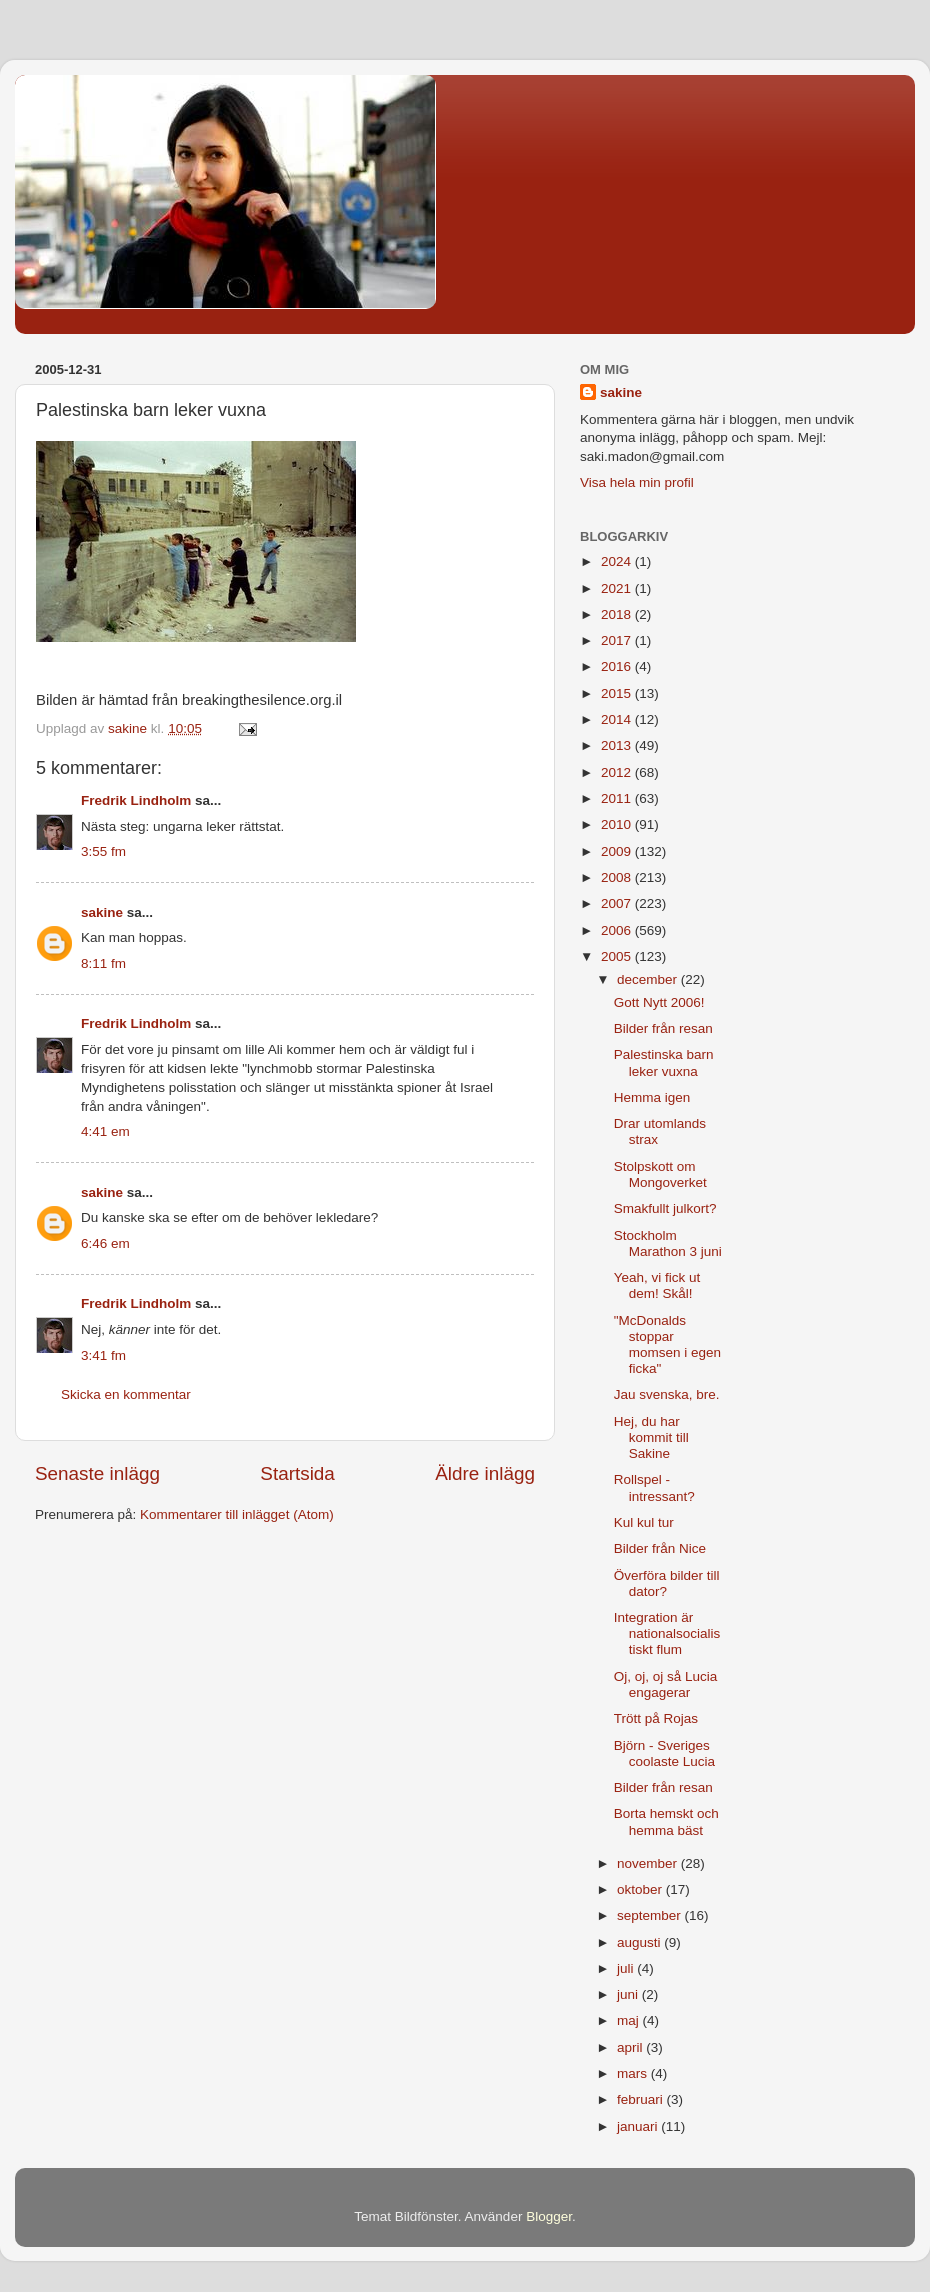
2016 (618, 666)
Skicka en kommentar (126, 1394)
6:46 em (105, 1243)
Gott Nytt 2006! (659, 1002)
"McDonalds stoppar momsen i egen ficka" (667, 1345)
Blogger (549, 2216)
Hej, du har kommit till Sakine (651, 1437)
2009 (618, 851)
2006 (618, 930)
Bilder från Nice (660, 1548)
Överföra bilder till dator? (667, 1583)
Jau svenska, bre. (667, 1394)
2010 (618, 824)
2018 (618, 614)
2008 (618, 877)
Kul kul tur (644, 1522)
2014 (618, 719)
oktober (641, 1889)
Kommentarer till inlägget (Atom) (237, 1514)
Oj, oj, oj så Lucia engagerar (666, 1684)
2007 (618, 903)
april (631, 2047)
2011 (618, 798)
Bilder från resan (663, 1028)
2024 (618, 561)
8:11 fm (103, 963)
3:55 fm (103, 851)
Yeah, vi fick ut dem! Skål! (657, 1285)
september (651, 1915)
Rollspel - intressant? (654, 1487)
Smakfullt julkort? (665, 1208)
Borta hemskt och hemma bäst (666, 1821)
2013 (618, 745)
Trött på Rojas (656, 1718)
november (649, 1863)
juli (627, 1968)
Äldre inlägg (485, 1473)
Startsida (297, 1473)
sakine (102, 912)
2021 (618, 588)
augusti (640, 1942)
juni (629, 1994)
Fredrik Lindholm (136, 800)
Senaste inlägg (97, 1473)
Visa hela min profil (637, 482)
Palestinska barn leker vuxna (664, 1062)
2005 (618, 956)
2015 (618, 693)
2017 (618, 640)
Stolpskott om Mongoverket (660, 1174)
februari (642, 2099)
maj (630, 2020)
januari (639, 2126)
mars (634, 2073)
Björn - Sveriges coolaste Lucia (664, 1753)
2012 (618, 772)
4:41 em (105, 1131)
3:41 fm (103, 1355)
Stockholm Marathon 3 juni (668, 1243)
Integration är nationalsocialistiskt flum (667, 1633)
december (649, 979)
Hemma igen (652, 1097)
